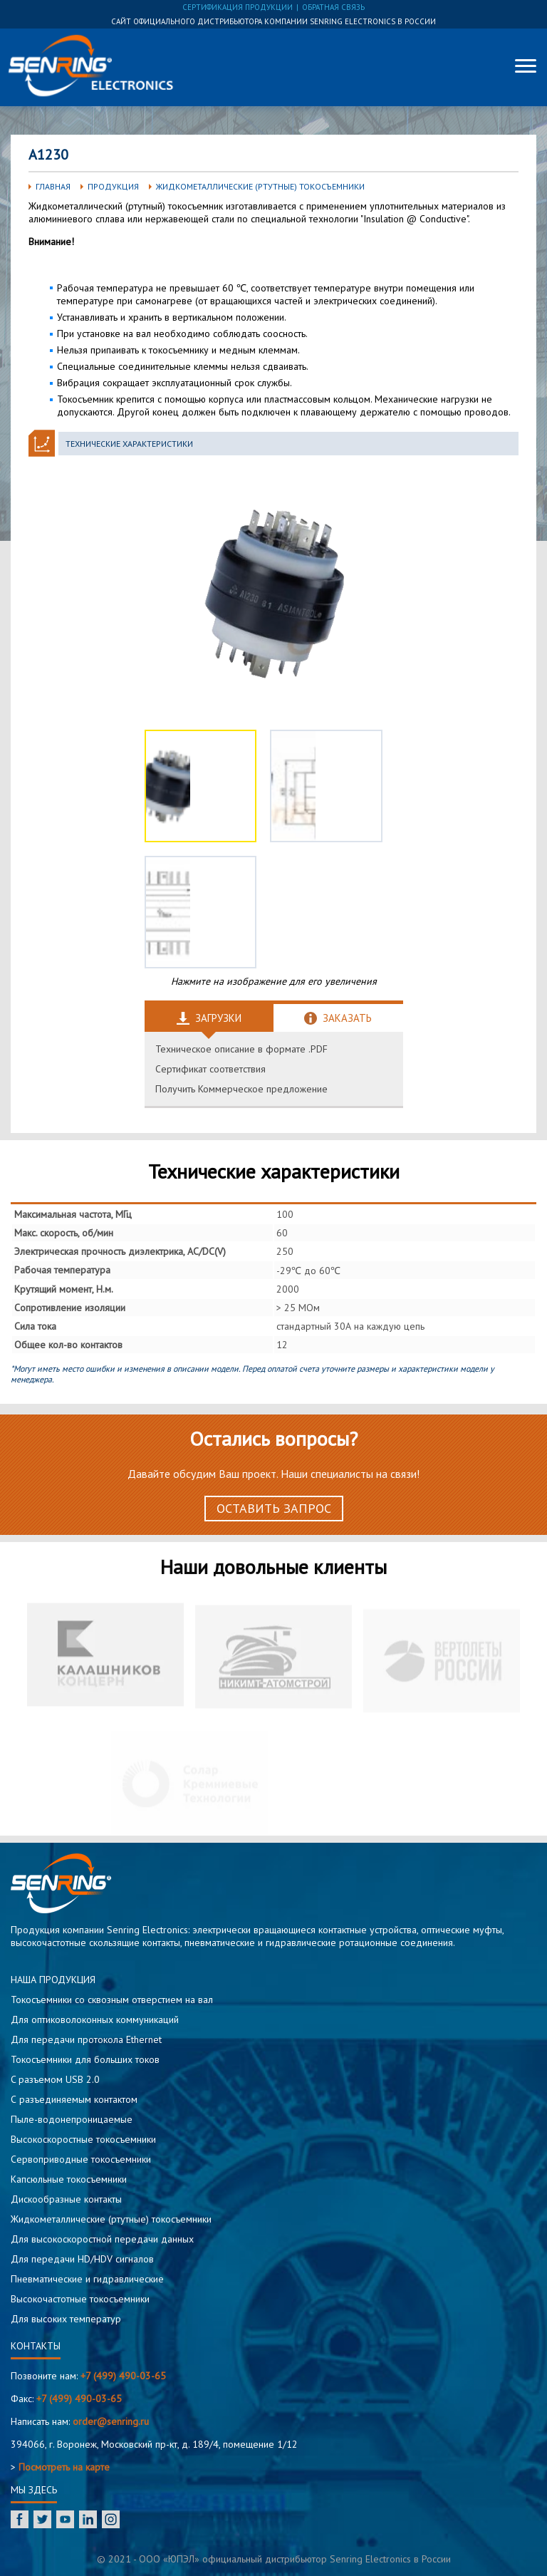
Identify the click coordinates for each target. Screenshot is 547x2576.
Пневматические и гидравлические (87, 2278)
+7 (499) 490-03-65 (123, 2375)
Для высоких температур (66, 2318)
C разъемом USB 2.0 (55, 2079)
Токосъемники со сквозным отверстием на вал (112, 1999)
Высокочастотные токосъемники (80, 2298)
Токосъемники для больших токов (85, 2059)
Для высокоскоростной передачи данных (102, 2239)
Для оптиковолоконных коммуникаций (95, 2019)
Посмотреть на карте (64, 2467)
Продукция (113, 186)
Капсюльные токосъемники (69, 2179)
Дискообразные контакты (66, 2199)
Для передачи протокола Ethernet (86, 2039)
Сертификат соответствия (210, 1068)
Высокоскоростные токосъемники (83, 2139)
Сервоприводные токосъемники (81, 2159)
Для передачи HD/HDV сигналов (82, 2258)
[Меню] (525, 65)
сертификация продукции (237, 7)
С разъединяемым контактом (74, 2099)
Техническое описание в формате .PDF (241, 1049)
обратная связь (333, 7)
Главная (53, 186)
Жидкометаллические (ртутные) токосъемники (260, 186)
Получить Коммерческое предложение (241, 1088)
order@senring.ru (111, 2421)
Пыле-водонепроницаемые (71, 2119)
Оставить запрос (274, 1508)
